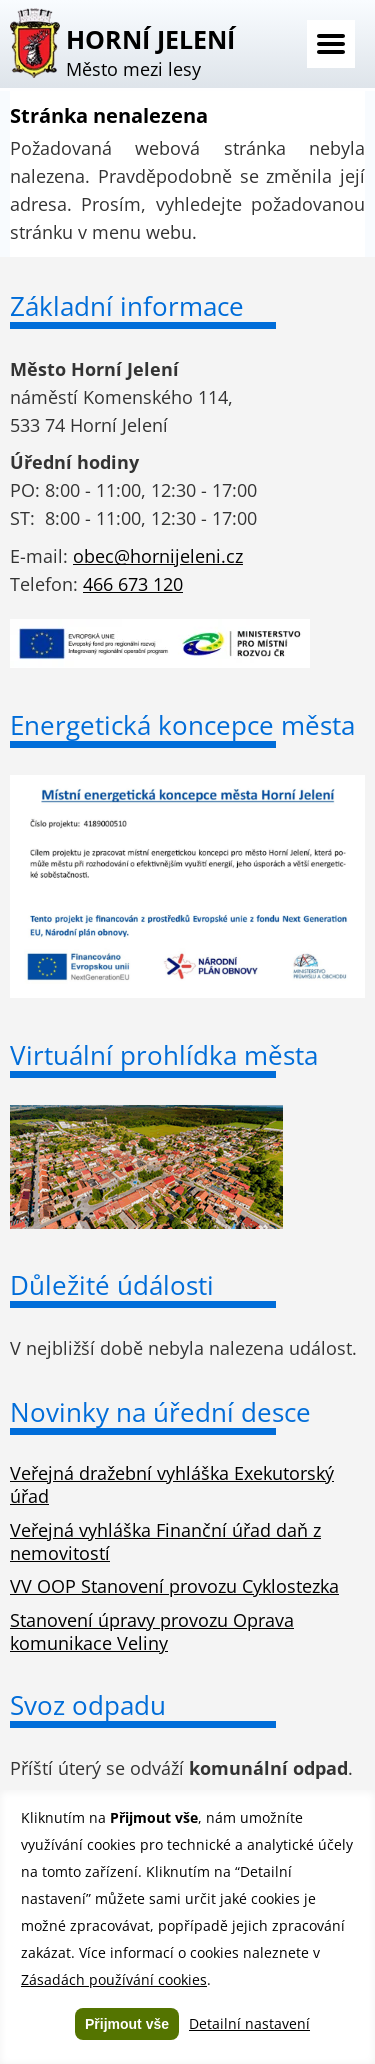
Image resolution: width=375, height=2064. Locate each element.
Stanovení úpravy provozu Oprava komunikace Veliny (152, 1631)
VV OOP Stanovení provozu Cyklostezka (174, 1586)
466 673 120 (133, 584)
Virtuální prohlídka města (164, 1055)
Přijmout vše (127, 2024)
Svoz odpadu (88, 1705)
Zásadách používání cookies (114, 1979)
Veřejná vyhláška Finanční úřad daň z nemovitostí (165, 1541)
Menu (331, 44)
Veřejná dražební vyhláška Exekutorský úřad (172, 1484)
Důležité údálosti (112, 1285)
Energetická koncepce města (182, 725)
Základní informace (127, 306)
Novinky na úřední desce (160, 1412)
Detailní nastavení (249, 2023)
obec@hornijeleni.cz (158, 556)
